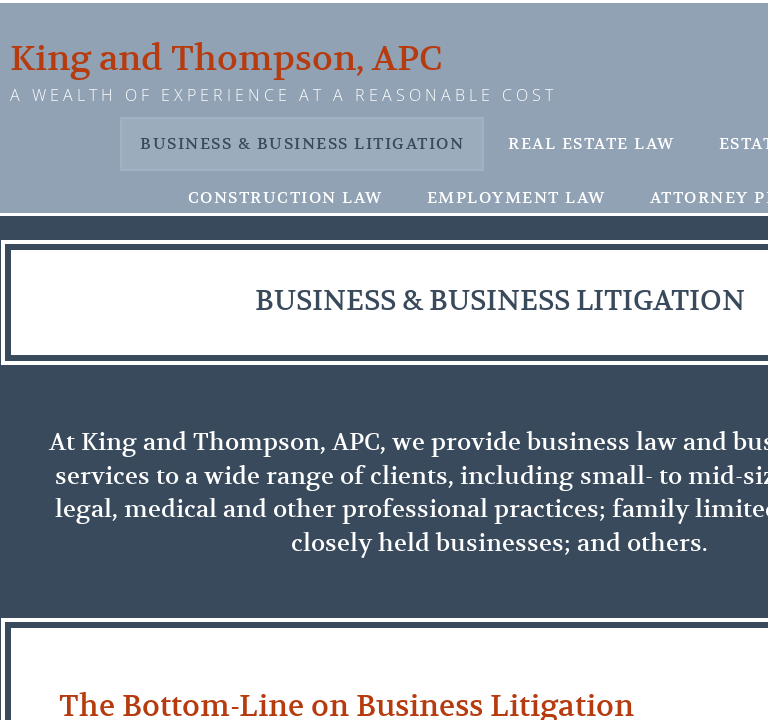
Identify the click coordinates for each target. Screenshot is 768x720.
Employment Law (516, 198)
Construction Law (285, 198)
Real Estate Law (591, 144)
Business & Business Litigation (302, 144)
